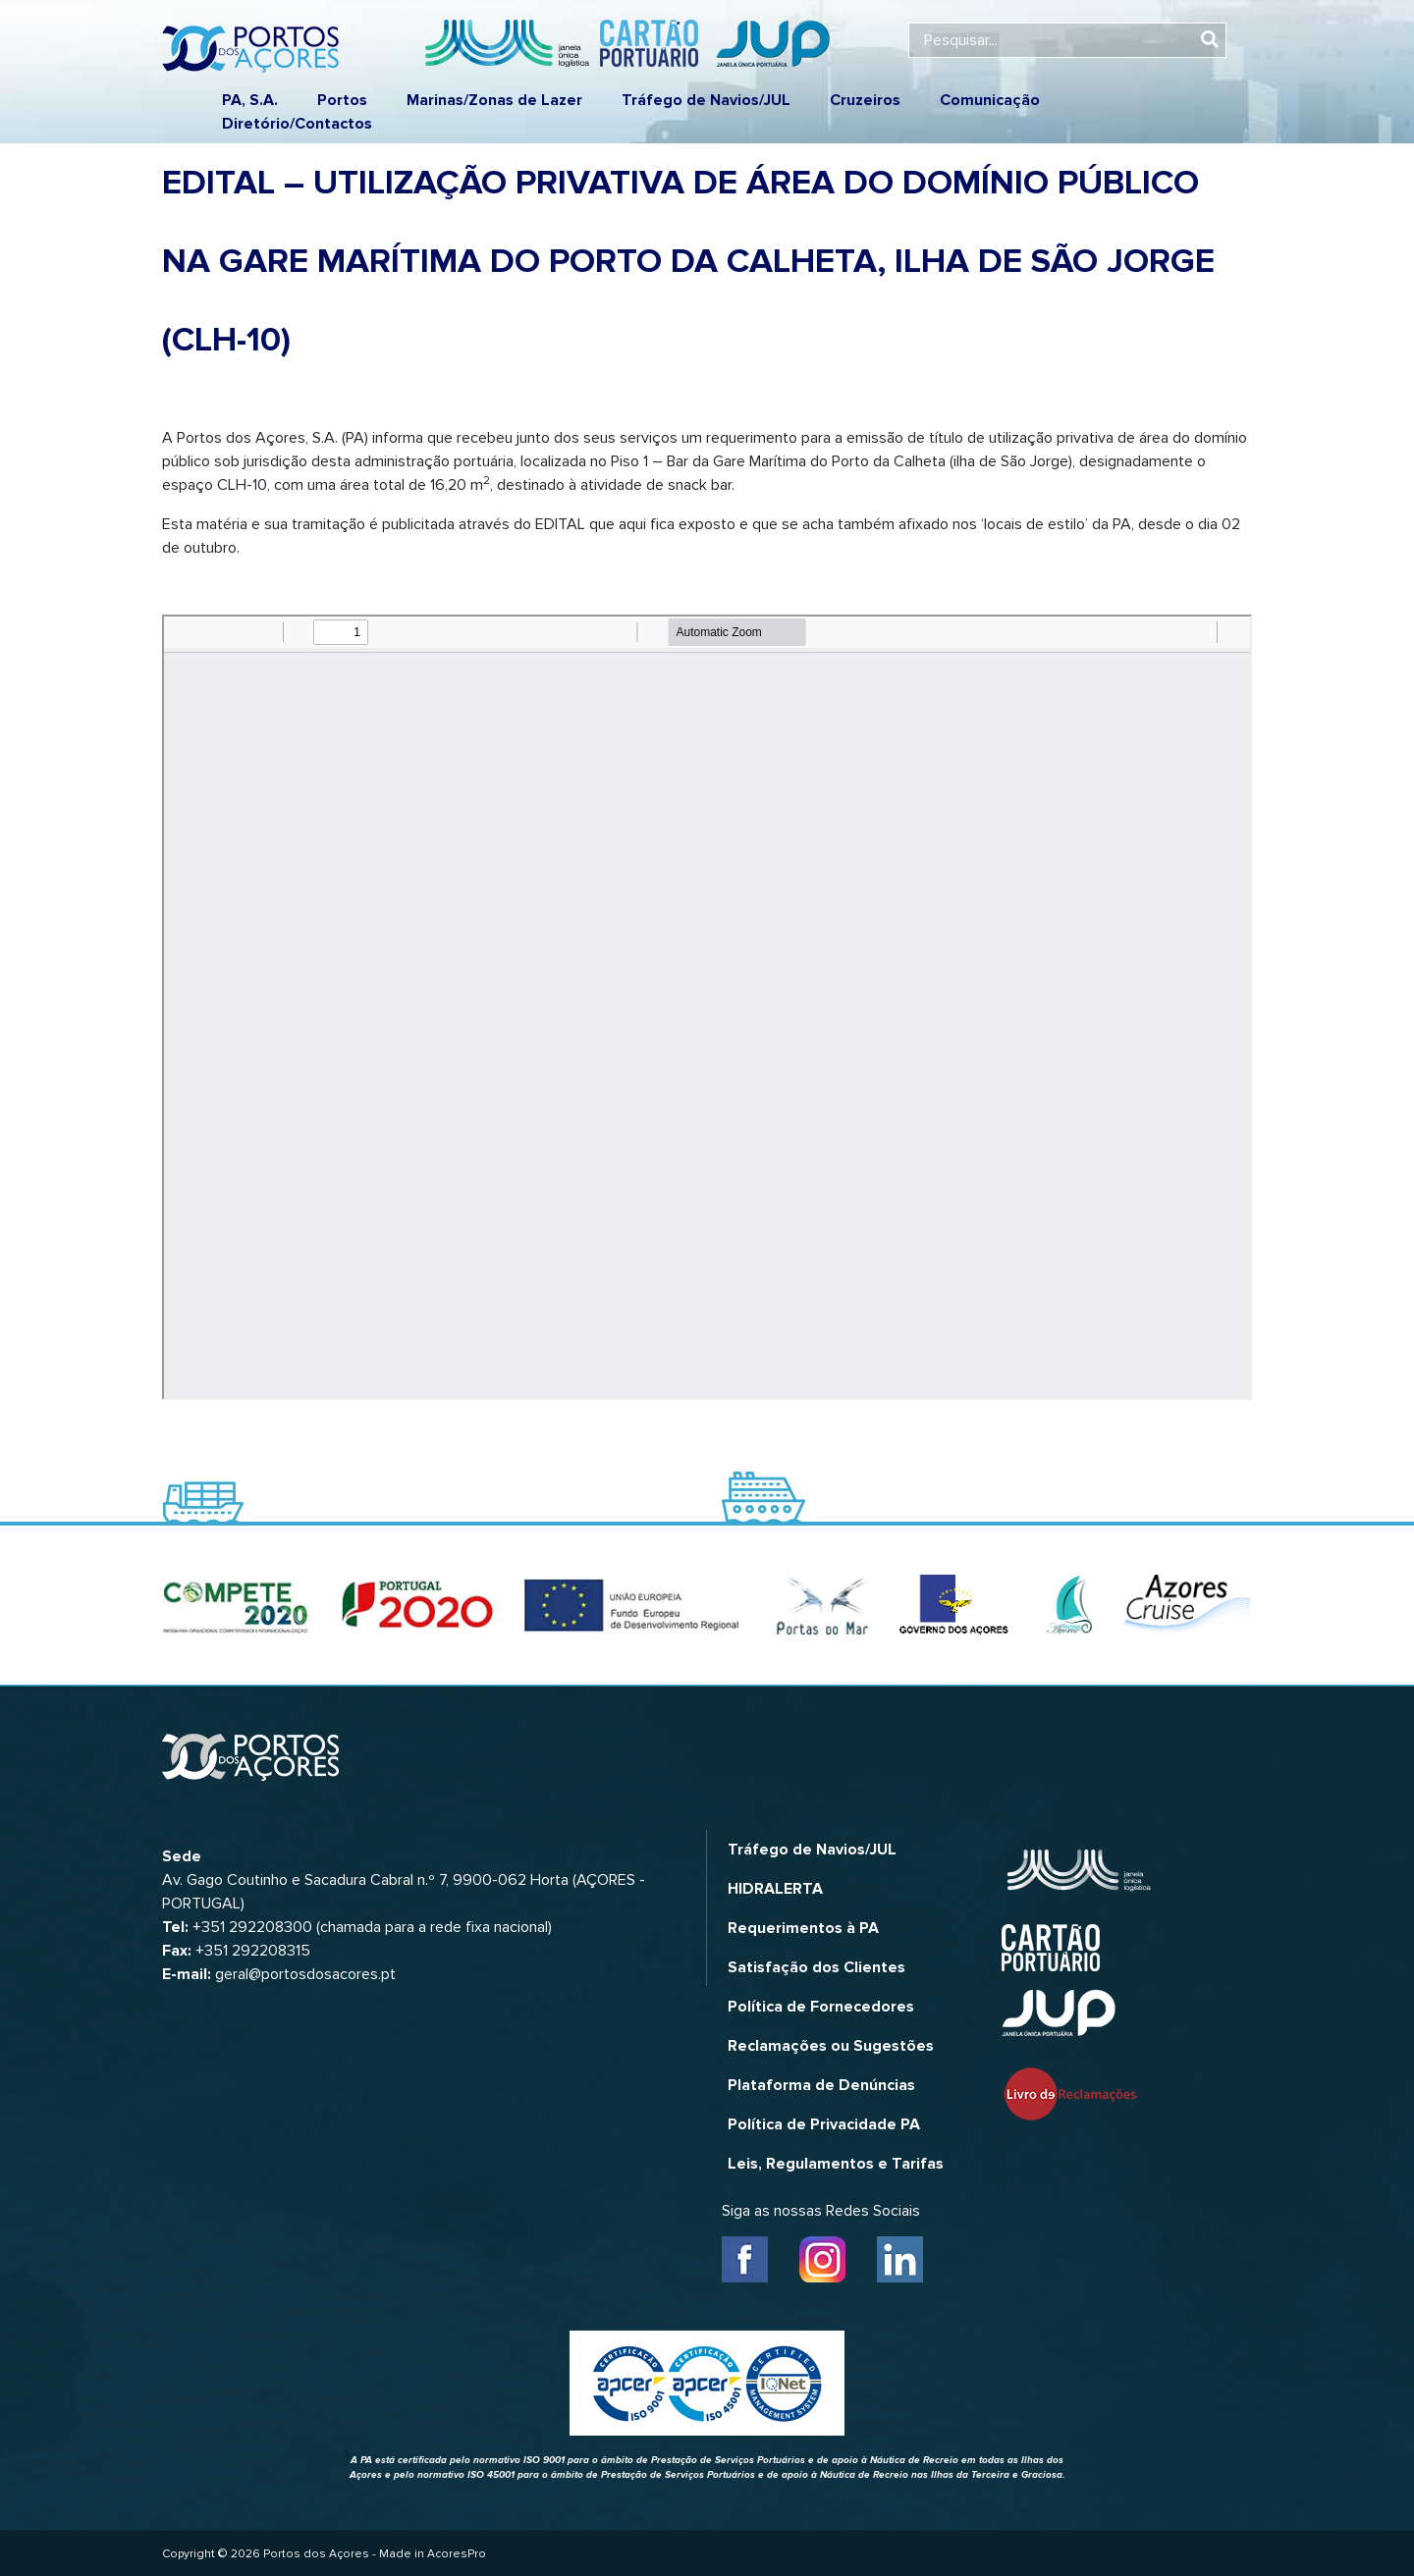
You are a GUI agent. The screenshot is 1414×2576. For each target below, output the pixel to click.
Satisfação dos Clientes (816, 1967)
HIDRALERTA (775, 1889)
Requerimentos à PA (803, 1928)
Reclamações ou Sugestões (831, 2046)
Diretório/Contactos (297, 124)
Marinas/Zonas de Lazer (494, 100)
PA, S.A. (250, 100)
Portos (342, 100)
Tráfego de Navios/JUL (706, 100)
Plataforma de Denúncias (821, 2085)
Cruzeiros (865, 100)
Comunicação (990, 100)
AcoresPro (456, 2554)
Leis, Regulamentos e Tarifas (836, 2164)
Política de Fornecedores (821, 2006)
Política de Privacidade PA (824, 2124)
